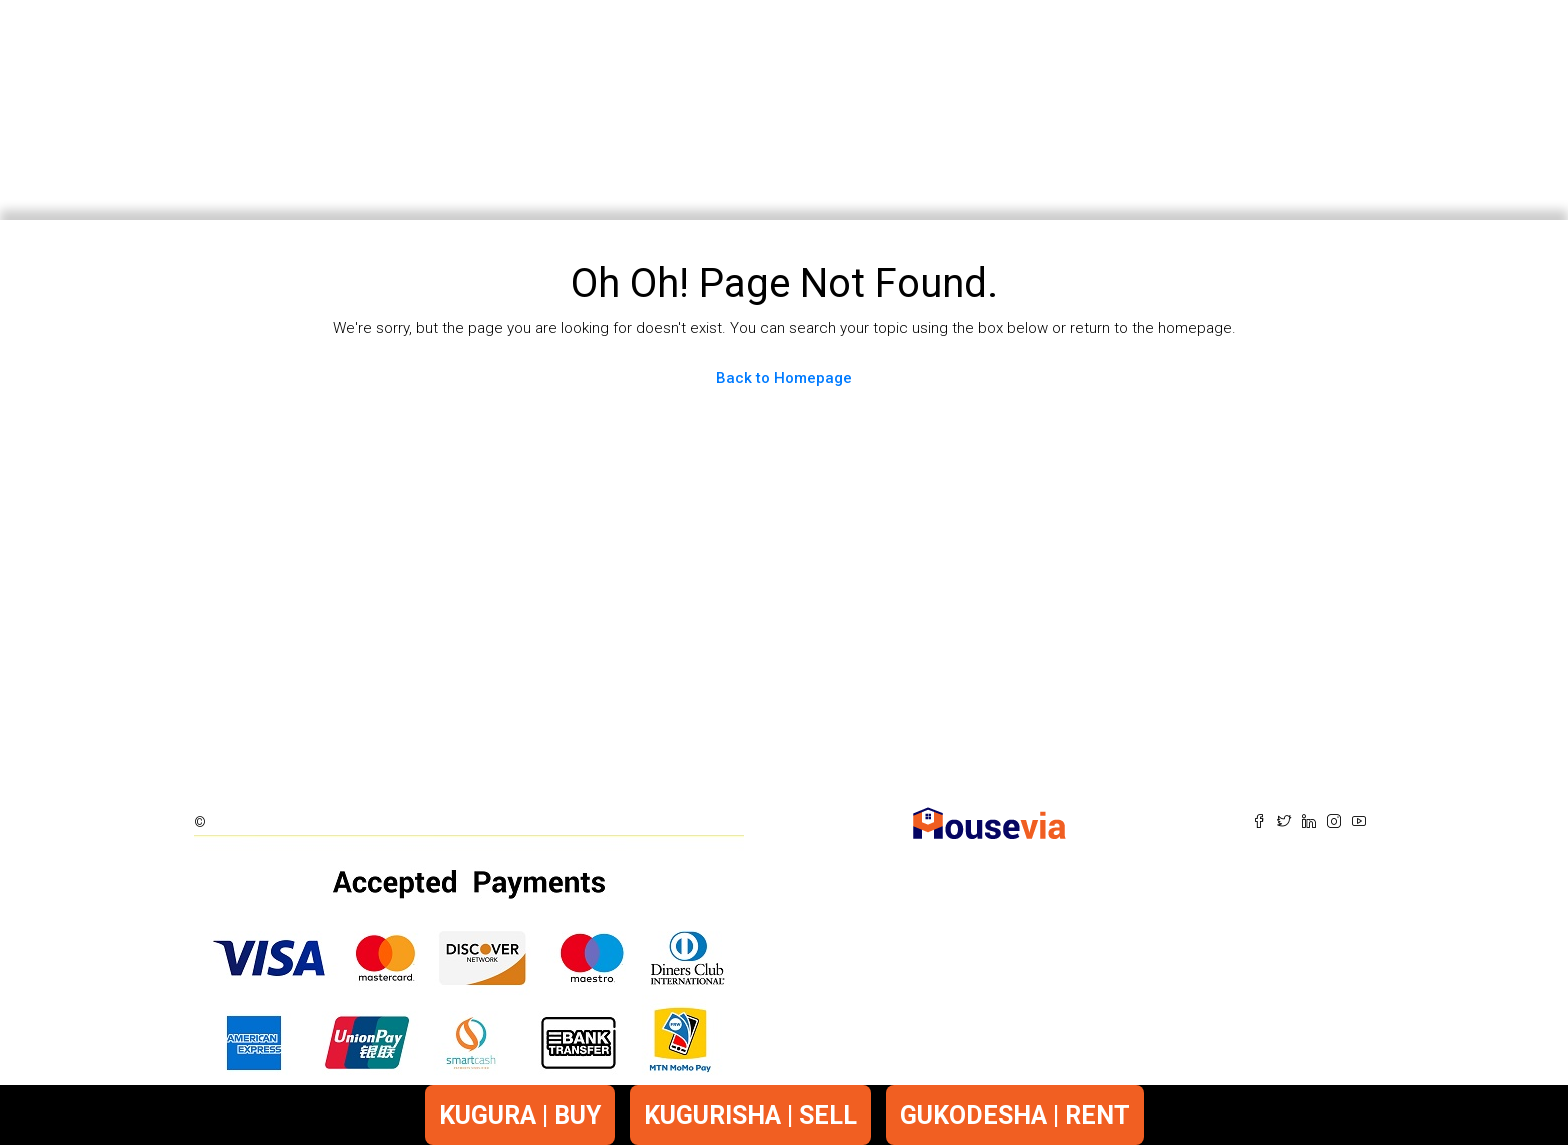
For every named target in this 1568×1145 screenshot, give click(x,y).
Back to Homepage (784, 378)
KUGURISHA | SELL (750, 1115)
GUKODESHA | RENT (1015, 1115)
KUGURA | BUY (520, 1115)
